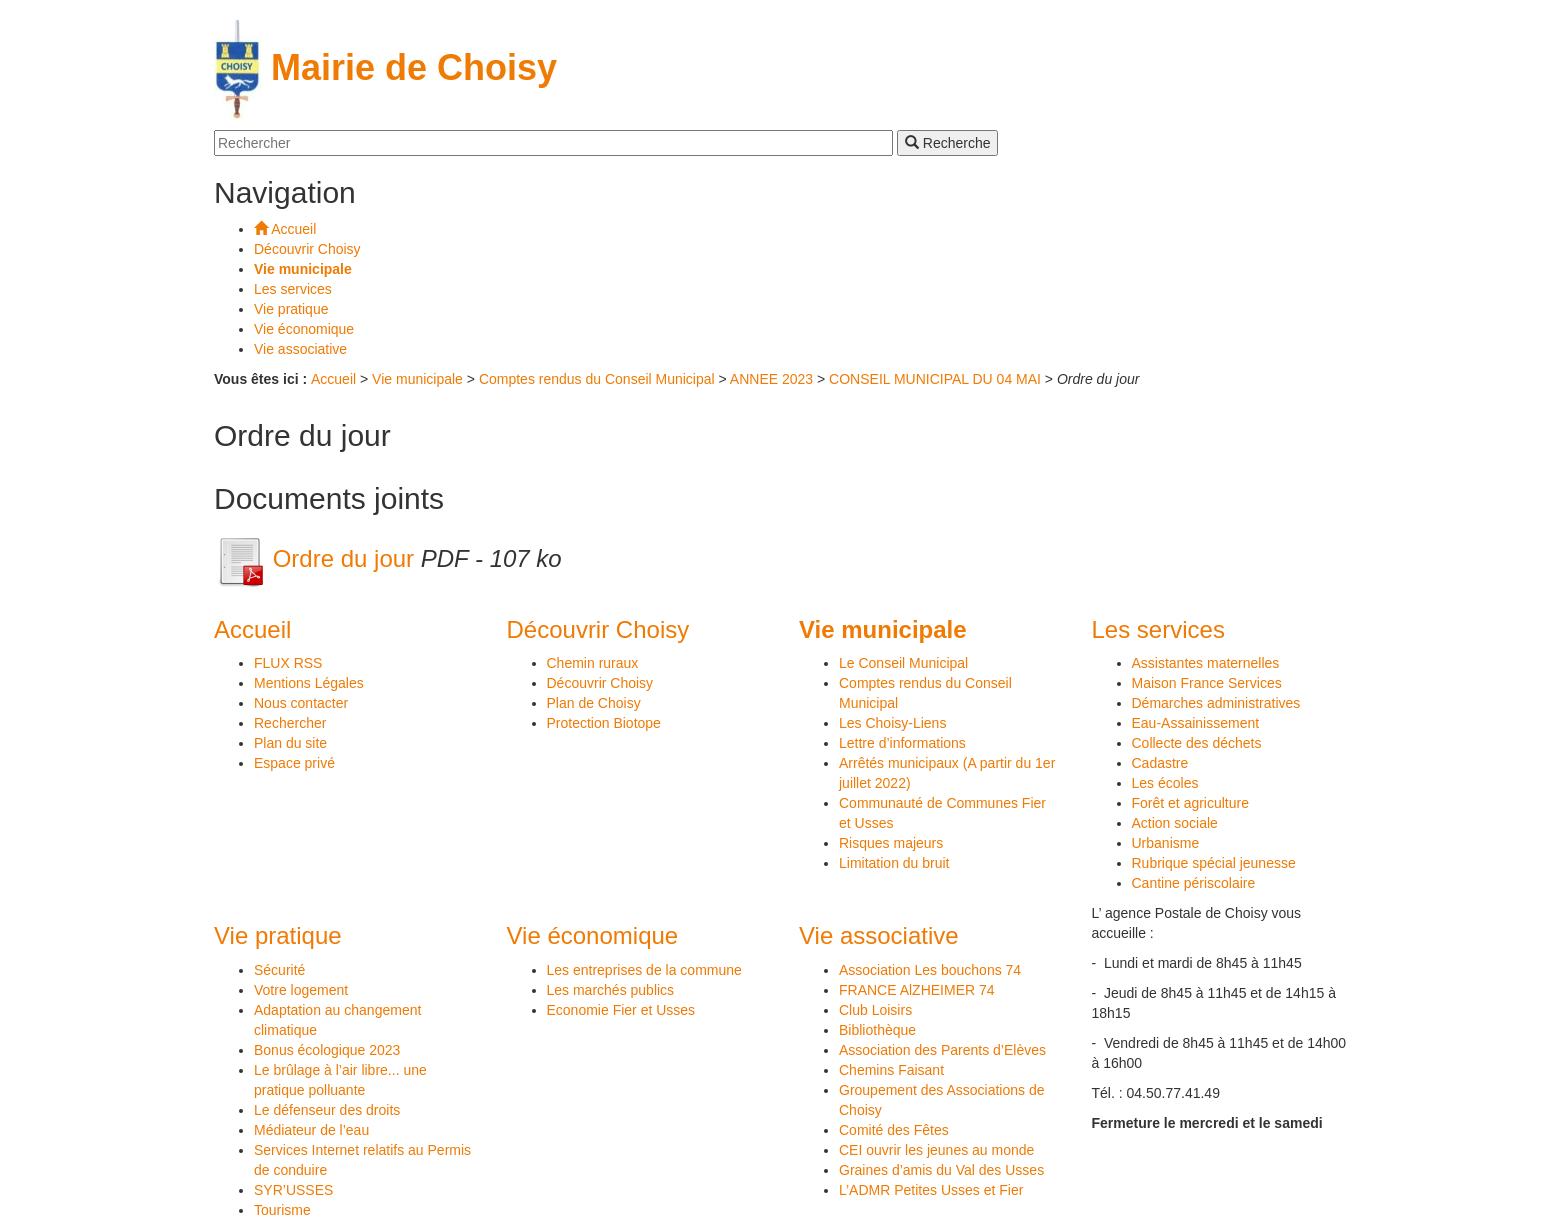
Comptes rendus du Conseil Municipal (599, 379)
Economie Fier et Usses (621, 1010)
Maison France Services (1207, 683)
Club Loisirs (875, 1010)
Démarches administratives (1216, 703)
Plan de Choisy (594, 703)
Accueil (333, 379)
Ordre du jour (317, 558)
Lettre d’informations (902, 743)
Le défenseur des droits (327, 1110)
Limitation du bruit (894, 863)
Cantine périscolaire (1194, 883)
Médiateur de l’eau (311, 1130)
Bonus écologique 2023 (327, 1050)
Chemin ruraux (593, 663)
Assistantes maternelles (1206, 663)
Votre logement (301, 990)
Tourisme (282, 1210)
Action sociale (1175, 823)
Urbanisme (1166, 843)
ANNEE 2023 (771, 379)
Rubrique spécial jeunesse (1214, 863)
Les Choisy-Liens (892, 723)
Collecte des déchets (1197, 743)
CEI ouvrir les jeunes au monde (936, 1150)
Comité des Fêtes (894, 1130)
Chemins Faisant (891, 1070)
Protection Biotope (604, 723)
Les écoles (1165, 783)
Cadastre (1160, 763)
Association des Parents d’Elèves (942, 1050)
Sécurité (279, 970)
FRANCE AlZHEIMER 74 (917, 990)
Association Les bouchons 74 (930, 970)
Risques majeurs (891, 843)
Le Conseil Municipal (903, 663)
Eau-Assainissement (1196, 723)
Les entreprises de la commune (644, 970)
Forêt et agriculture (1191, 803)
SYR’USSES (293, 1190)
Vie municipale (417, 379)
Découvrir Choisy (600, 683)
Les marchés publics (611, 990)
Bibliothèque (877, 1030)
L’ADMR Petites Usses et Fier (931, 1190)
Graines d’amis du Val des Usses (941, 1170)
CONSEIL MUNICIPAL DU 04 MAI (935, 379)
